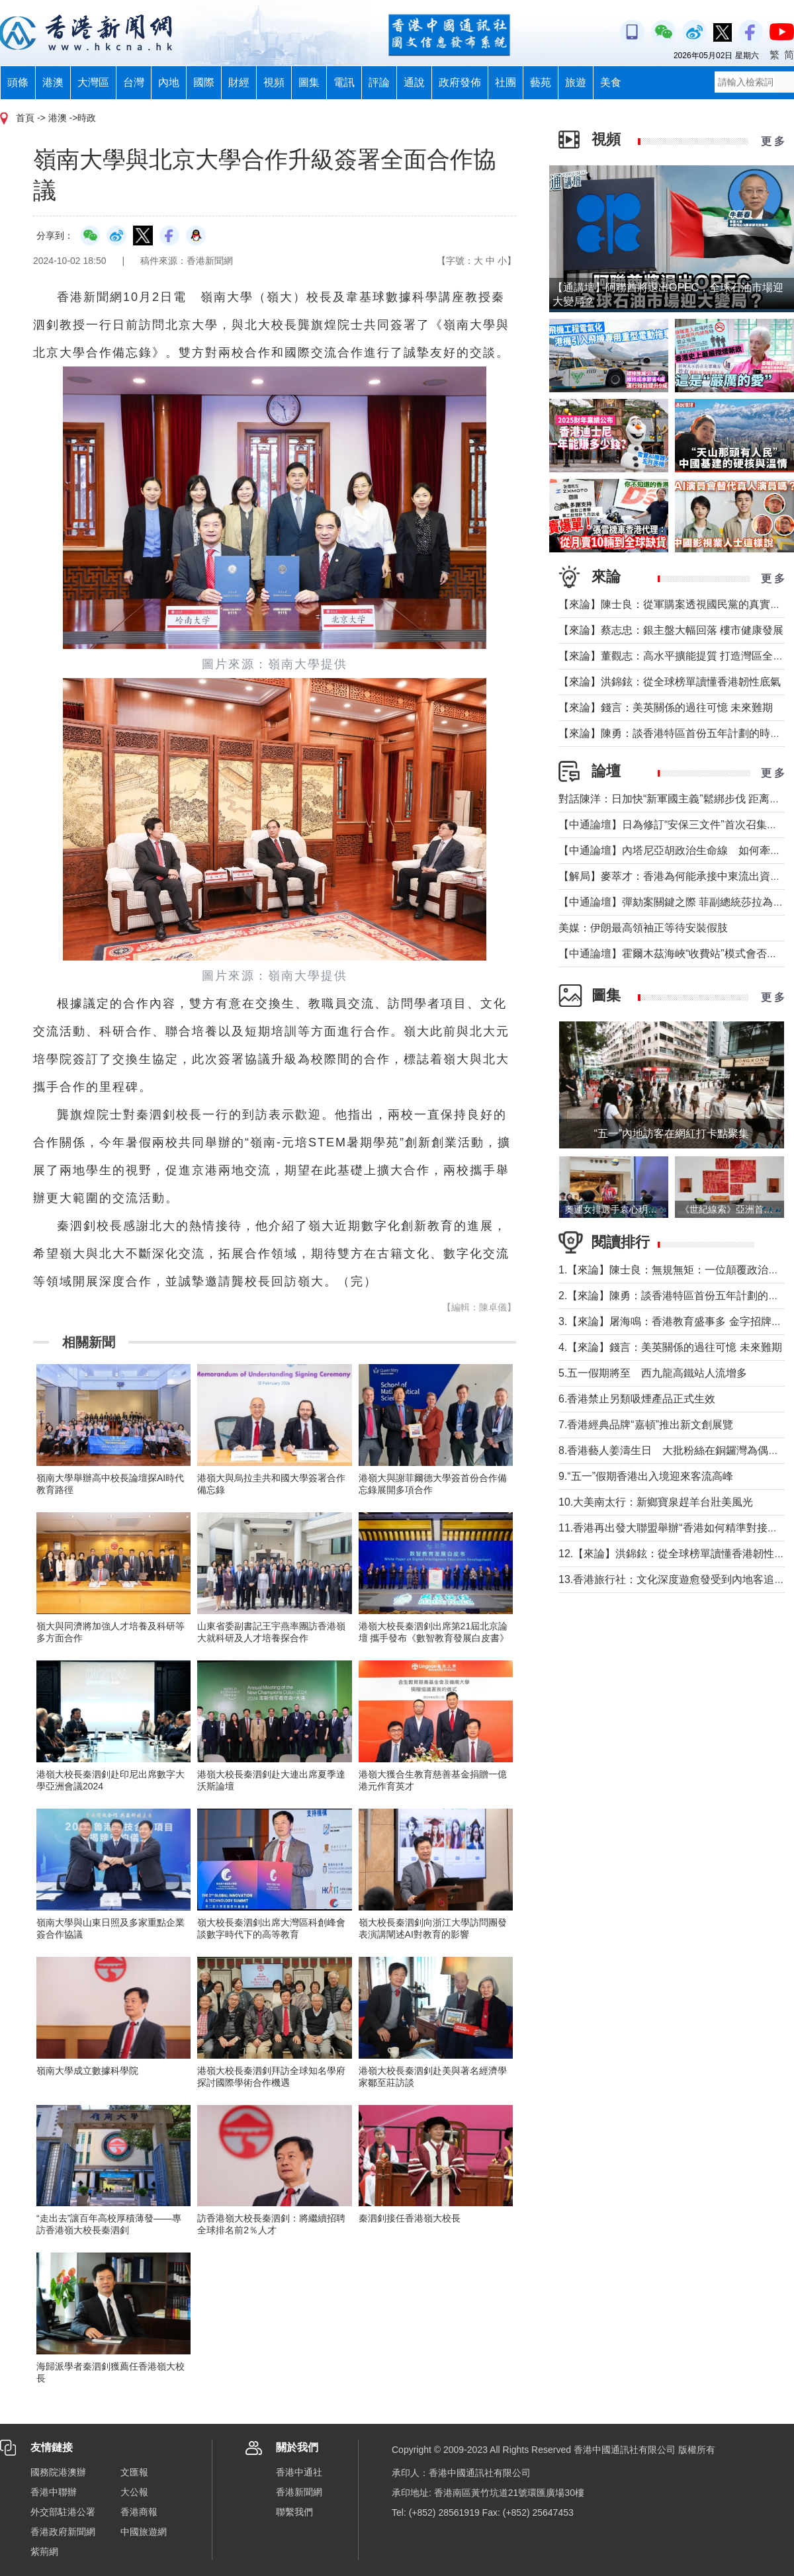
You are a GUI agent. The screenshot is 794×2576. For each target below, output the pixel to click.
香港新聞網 (299, 2492)
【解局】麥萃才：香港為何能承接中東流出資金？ (674, 876)
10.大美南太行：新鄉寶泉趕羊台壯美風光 (661, 1502)
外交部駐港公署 (62, 2512)
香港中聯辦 (53, 2492)
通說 (414, 82)
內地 (168, 82)
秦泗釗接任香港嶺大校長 (410, 2218)
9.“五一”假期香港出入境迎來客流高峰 (645, 1476)
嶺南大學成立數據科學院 (87, 2070)
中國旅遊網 (143, 2531)
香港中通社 (299, 2472)
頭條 (17, 82)
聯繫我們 (294, 2512)
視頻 (274, 82)
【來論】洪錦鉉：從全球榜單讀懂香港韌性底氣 (669, 681)
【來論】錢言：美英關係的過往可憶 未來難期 (665, 707)
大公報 (134, 2492)
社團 (505, 82)
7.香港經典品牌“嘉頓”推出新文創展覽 (645, 1424)
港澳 (53, 82)
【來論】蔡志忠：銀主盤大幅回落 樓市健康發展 (670, 630)
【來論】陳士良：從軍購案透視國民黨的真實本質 (674, 604)
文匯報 (134, 2472)
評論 (379, 82)
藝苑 (540, 82)
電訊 (344, 82)
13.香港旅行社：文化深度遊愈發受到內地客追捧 (671, 1579)
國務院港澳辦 (58, 2472)
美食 (610, 82)
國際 (203, 82)
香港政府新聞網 (62, 2531)
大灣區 (93, 82)
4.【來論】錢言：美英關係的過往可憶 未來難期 (670, 1347)
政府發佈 (460, 82)
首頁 (25, 117)
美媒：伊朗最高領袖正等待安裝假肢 (643, 927)
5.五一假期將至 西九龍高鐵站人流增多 (652, 1373)
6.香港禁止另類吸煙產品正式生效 (636, 1398)
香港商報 (138, 2512)
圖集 (309, 82)
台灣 (133, 82)
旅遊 (575, 82)
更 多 (773, 141)
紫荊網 (44, 2551)
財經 (238, 82)
